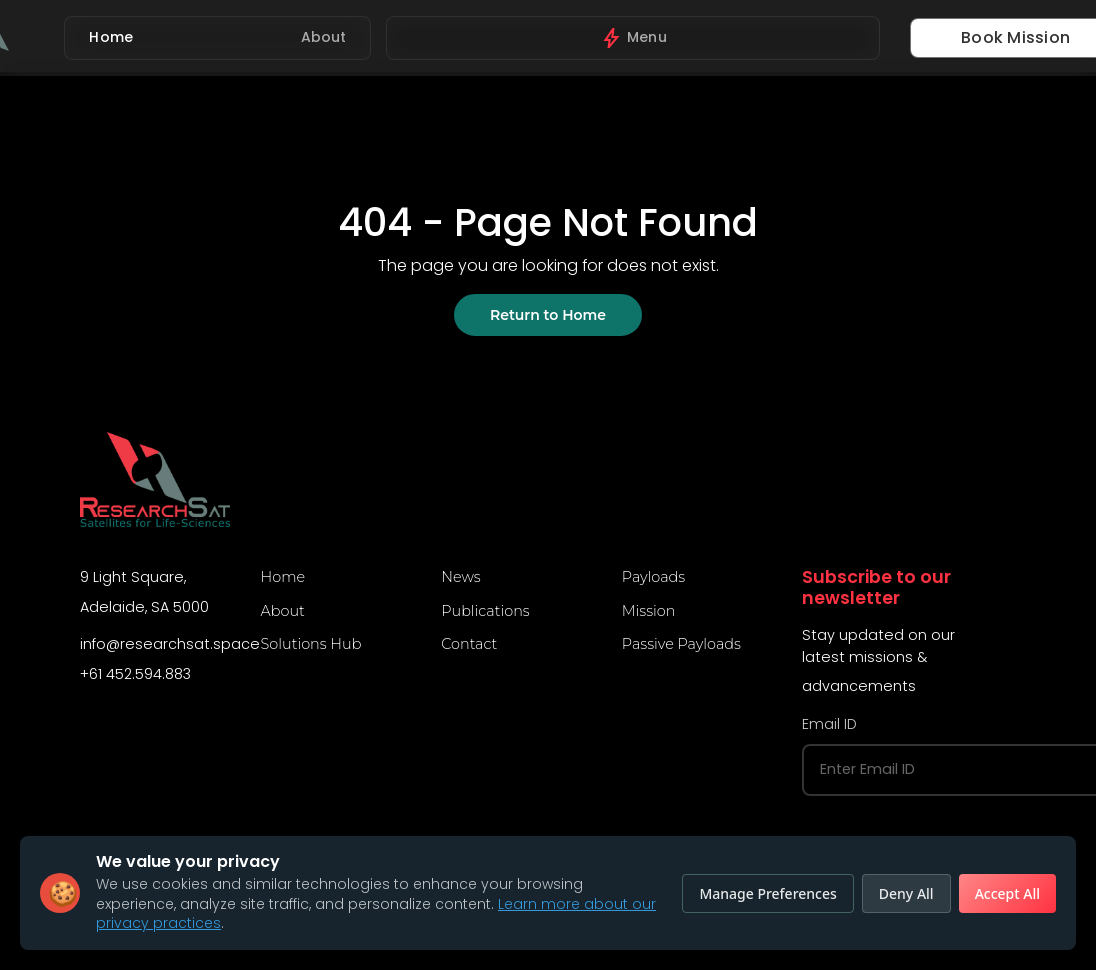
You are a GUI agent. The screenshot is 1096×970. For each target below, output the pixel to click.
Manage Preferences (767, 893)
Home (283, 577)
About (283, 611)
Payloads (653, 577)
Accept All (1007, 893)
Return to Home (548, 315)
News (460, 577)
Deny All (906, 893)
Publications (485, 611)
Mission (649, 611)
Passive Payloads (681, 644)
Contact (469, 644)
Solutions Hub (311, 644)
